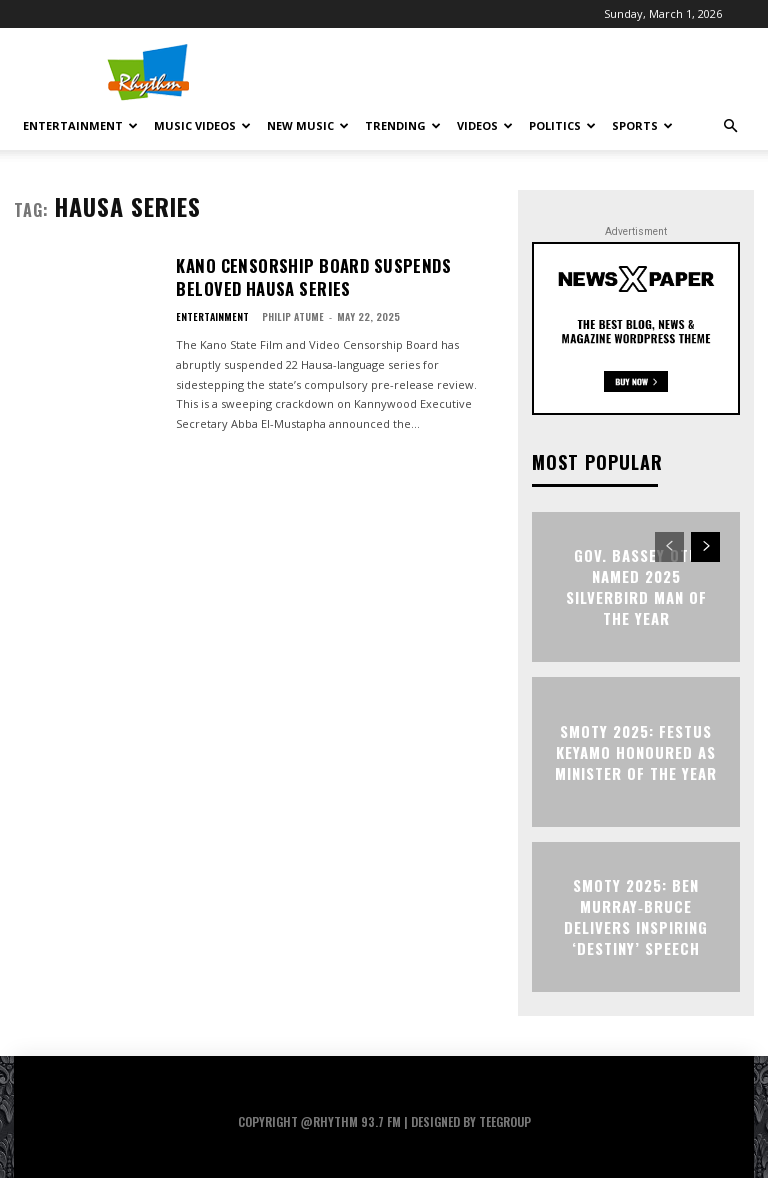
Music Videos (202, 125)
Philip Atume (293, 309)
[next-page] (705, 547)
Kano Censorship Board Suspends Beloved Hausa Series (320, 273)
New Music (308, 125)
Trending (403, 125)
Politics (562, 125)
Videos (485, 125)
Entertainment (80, 125)
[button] (730, 126)
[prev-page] (669, 547)
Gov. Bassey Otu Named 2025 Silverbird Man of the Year (636, 587)
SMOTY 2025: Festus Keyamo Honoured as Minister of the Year (636, 752)
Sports (642, 125)
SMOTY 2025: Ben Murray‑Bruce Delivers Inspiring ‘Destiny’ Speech (636, 917)
